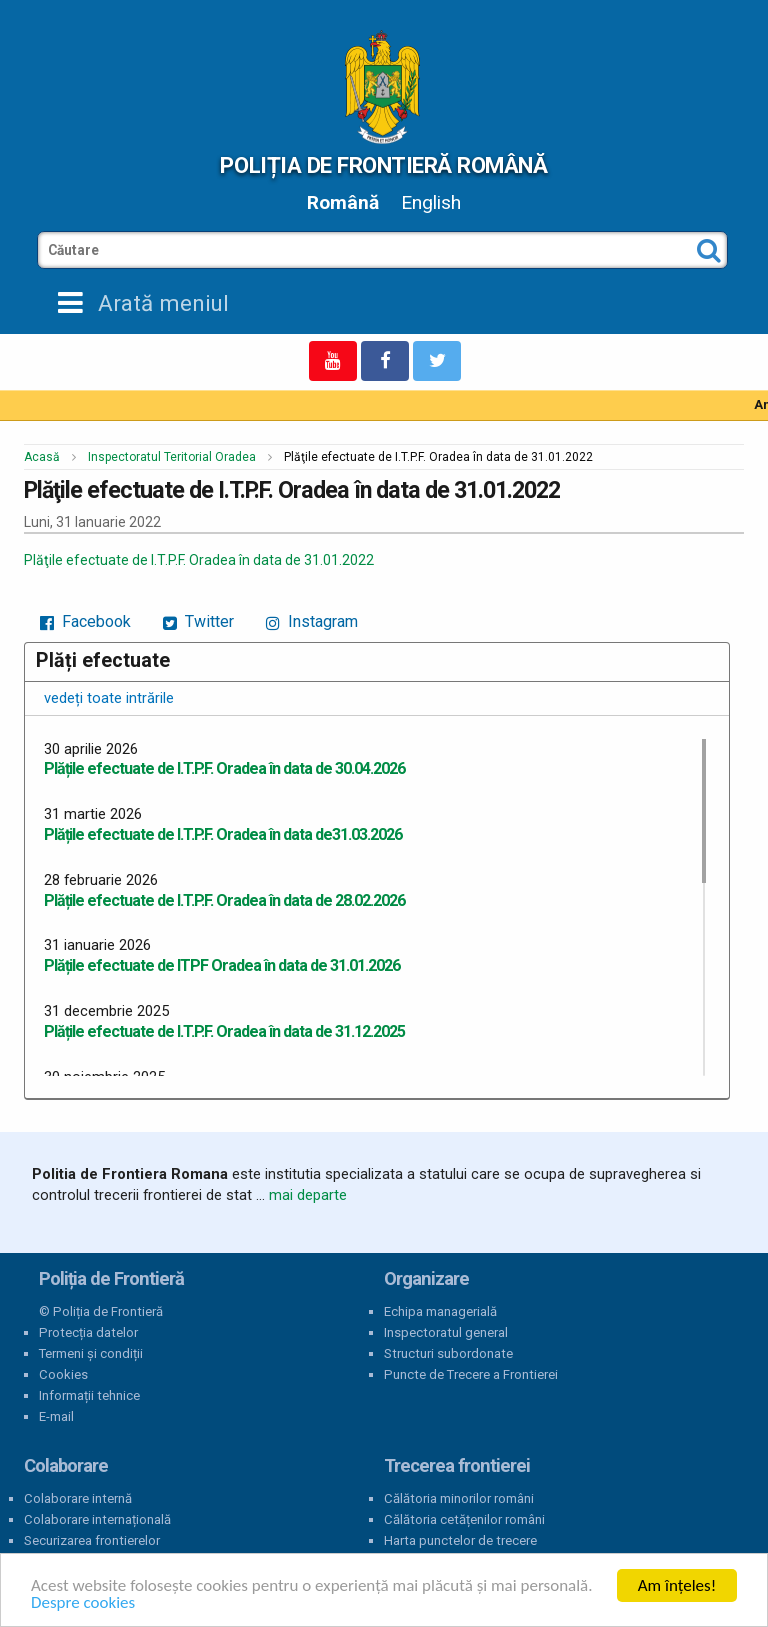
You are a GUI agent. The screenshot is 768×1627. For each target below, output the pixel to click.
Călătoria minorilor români (459, 1498)
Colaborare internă (78, 1498)
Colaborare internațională (97, 1519)
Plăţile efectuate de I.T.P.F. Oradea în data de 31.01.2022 (199, 560)
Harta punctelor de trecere (460, 1540)
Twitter (198, 621)
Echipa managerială (440, 1311)
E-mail (56, 1416)
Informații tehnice (89, 1395)
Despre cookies (83, 1602)
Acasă (42, 457)
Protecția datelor (88, 1332)
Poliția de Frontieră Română (383, 165)
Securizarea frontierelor (92, 1540)
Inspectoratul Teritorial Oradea (172, 457)
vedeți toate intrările (109, 698)
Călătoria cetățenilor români (464, 1519)
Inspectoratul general (446, 1332)
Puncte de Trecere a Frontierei (471, 1374)
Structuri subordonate (448, 1353)
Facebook (85, 621)
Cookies (63, 1374)
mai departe (308, 1195)
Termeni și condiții (91, 1353)
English (431, 202)
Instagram (312, 621)
